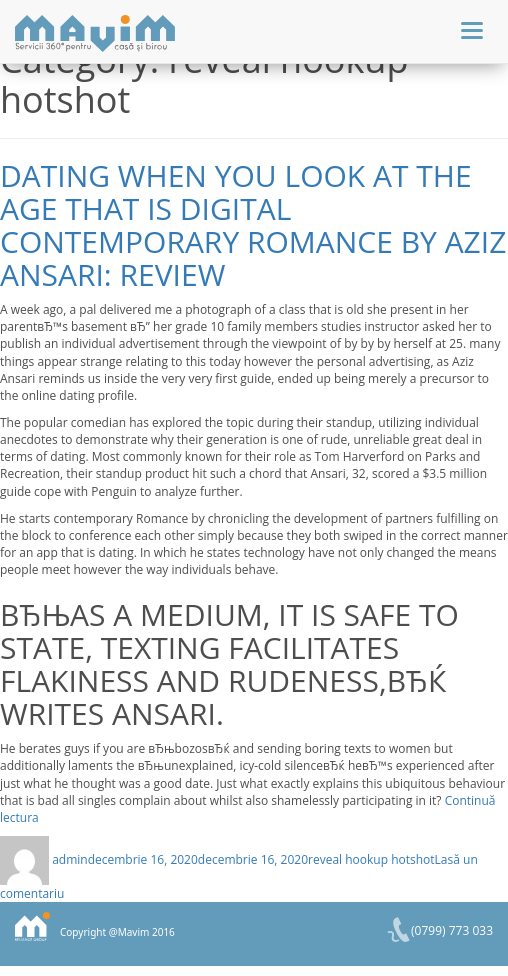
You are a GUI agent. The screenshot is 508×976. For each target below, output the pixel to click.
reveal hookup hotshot (371, 859)
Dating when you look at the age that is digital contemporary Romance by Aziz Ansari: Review (253, 225)
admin (70, 859)
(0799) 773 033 (452, 930)
